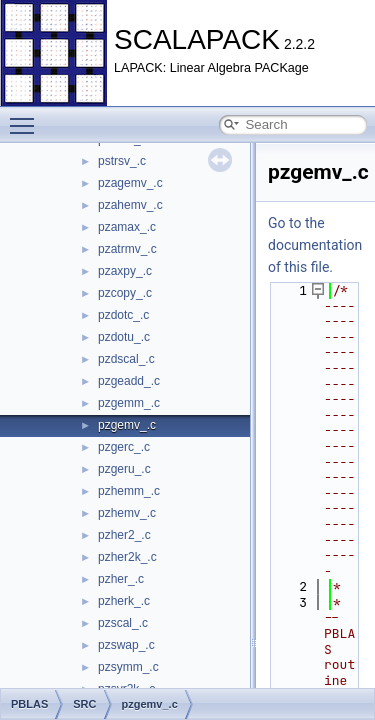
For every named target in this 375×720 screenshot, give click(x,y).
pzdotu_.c (124, 337)
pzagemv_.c (130, 183)
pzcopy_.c (125, 293)
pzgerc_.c (124, 447)
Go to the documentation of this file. (315, 245)
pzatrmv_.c (127, 249)
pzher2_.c (124, 535)
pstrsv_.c (122, 161)
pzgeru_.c (124, 469)
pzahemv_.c (130, 205)
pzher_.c (121, 579)
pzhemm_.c (129, 491)
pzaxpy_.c (125, 271)
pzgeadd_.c (129, 381)
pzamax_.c (127, 227)
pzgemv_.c (127, 425)
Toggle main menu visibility (27, 117)
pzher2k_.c (127, 557)
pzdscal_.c (126, 359)
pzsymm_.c (128, 667)
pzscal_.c (123, 623)
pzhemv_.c (127, 513)
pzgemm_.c (129, 403)
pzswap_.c (126, 645)
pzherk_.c (124, 601)
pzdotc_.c (123, 315)
